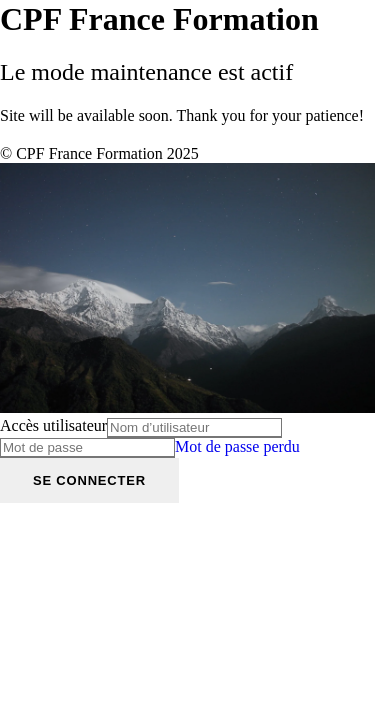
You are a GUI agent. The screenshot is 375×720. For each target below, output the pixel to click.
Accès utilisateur (53, 425)
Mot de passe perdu (237, 446)
